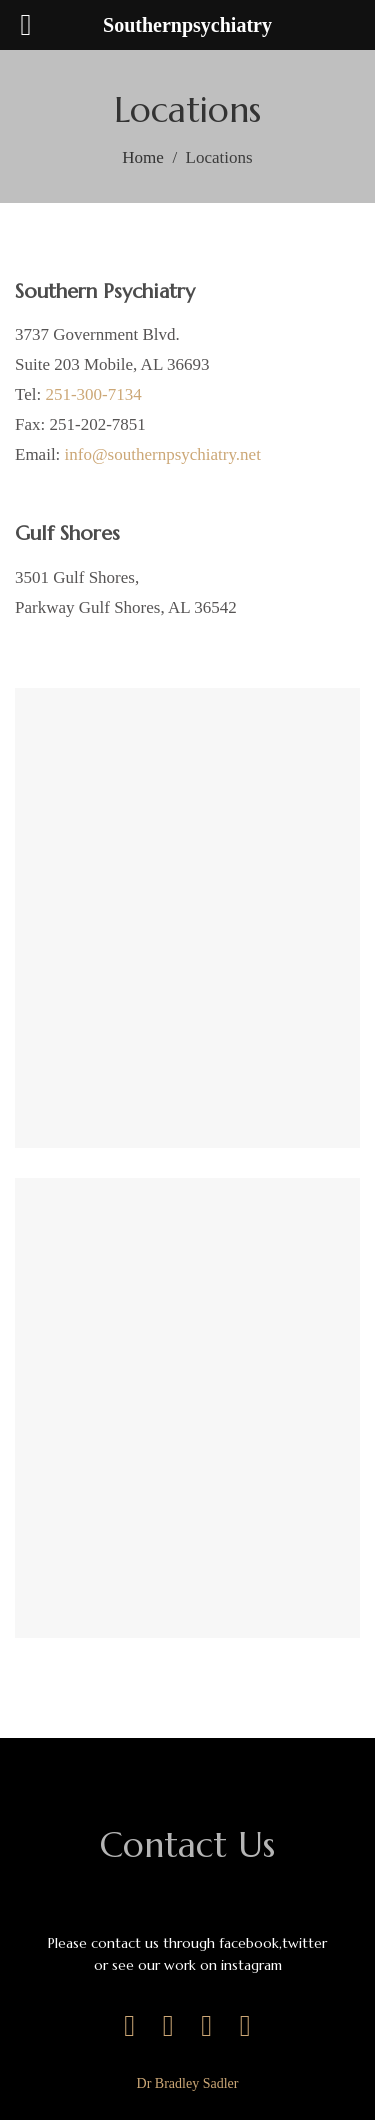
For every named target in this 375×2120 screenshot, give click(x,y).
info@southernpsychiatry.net (163, 454)
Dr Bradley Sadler (188, 2083)
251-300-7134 (93, 394)
